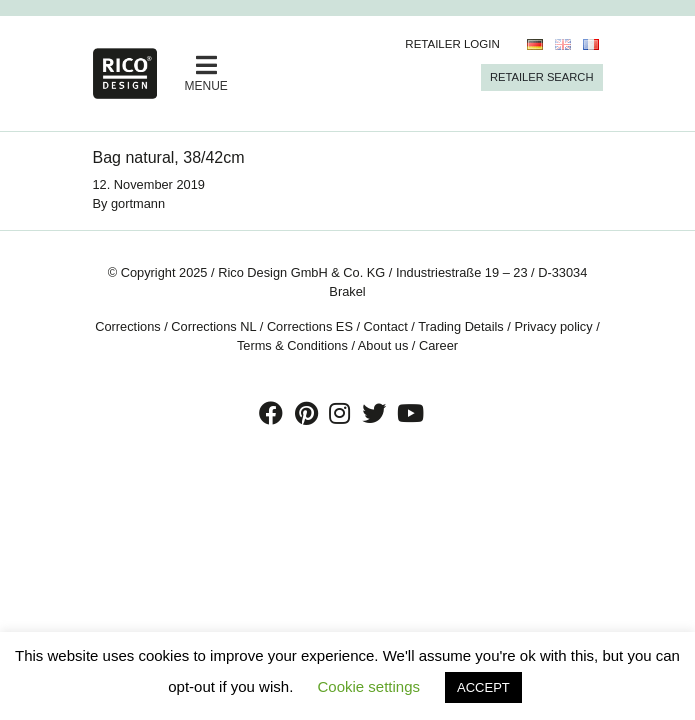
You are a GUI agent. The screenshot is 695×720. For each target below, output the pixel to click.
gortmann (138, 203)
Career (438, 345)
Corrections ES (310, 326)
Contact (386, 326)
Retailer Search (542, 77)
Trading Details (461, 326)
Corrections (127, 326)
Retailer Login (452, 44)
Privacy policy (553, 326)
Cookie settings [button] (368, 686)
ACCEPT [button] (483, 687)
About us (383, 345)
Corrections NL (213, 326)
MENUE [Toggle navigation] (206, 73)
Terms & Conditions (292, 345)
